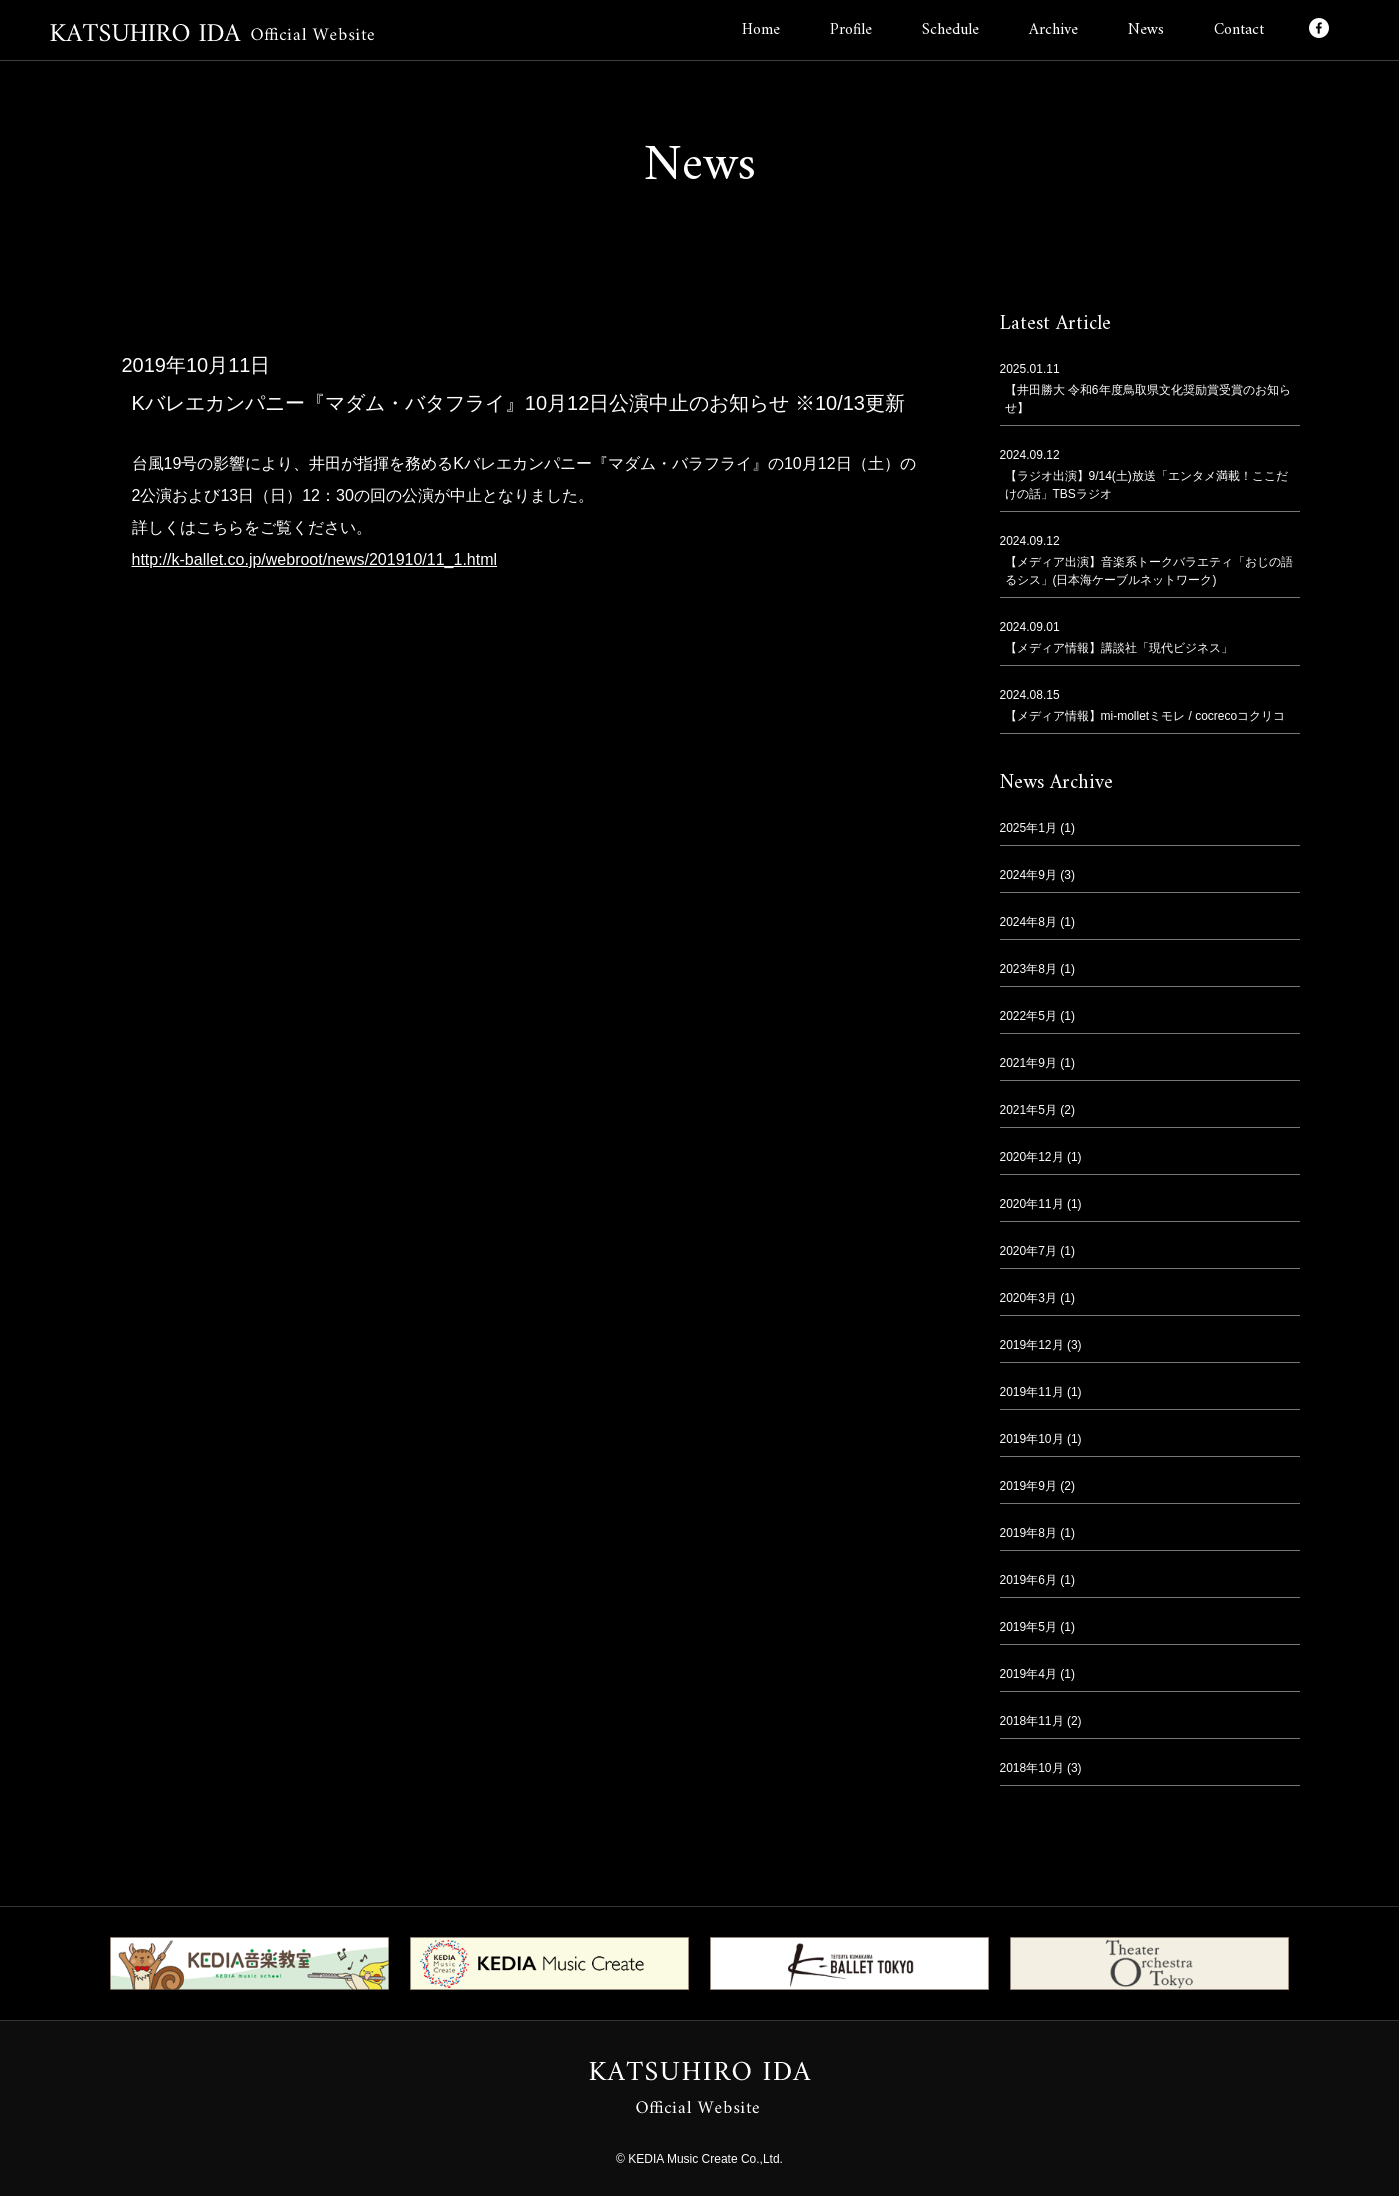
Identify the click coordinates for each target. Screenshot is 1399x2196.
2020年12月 (1032, 1157)
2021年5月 (1028, 1110)
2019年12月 (1032, 1345)
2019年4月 (1028, 1674)
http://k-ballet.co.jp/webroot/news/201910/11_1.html (315, 559)
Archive (1053, 30)
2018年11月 (1032, 1721)
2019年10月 (1032, 1439)
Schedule (950, 30)
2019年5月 (1028, 1627)
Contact (1239, 30)
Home (761, 30)
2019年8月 (1028, 1533)
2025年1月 (1028, 828)
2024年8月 (1028, 922)
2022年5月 (1028, 1016)
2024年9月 (1028, 875)
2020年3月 (1028, 1298)
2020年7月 (1028, 1251)
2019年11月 (1032, 1392)
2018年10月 (1032, 1768)
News (1146, 30)
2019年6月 (1028, 1580)
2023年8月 (1028, 969)
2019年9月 (1028, 1486)
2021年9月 (1028, 1063)
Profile (851, 30)
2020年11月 (1032, 1204)
